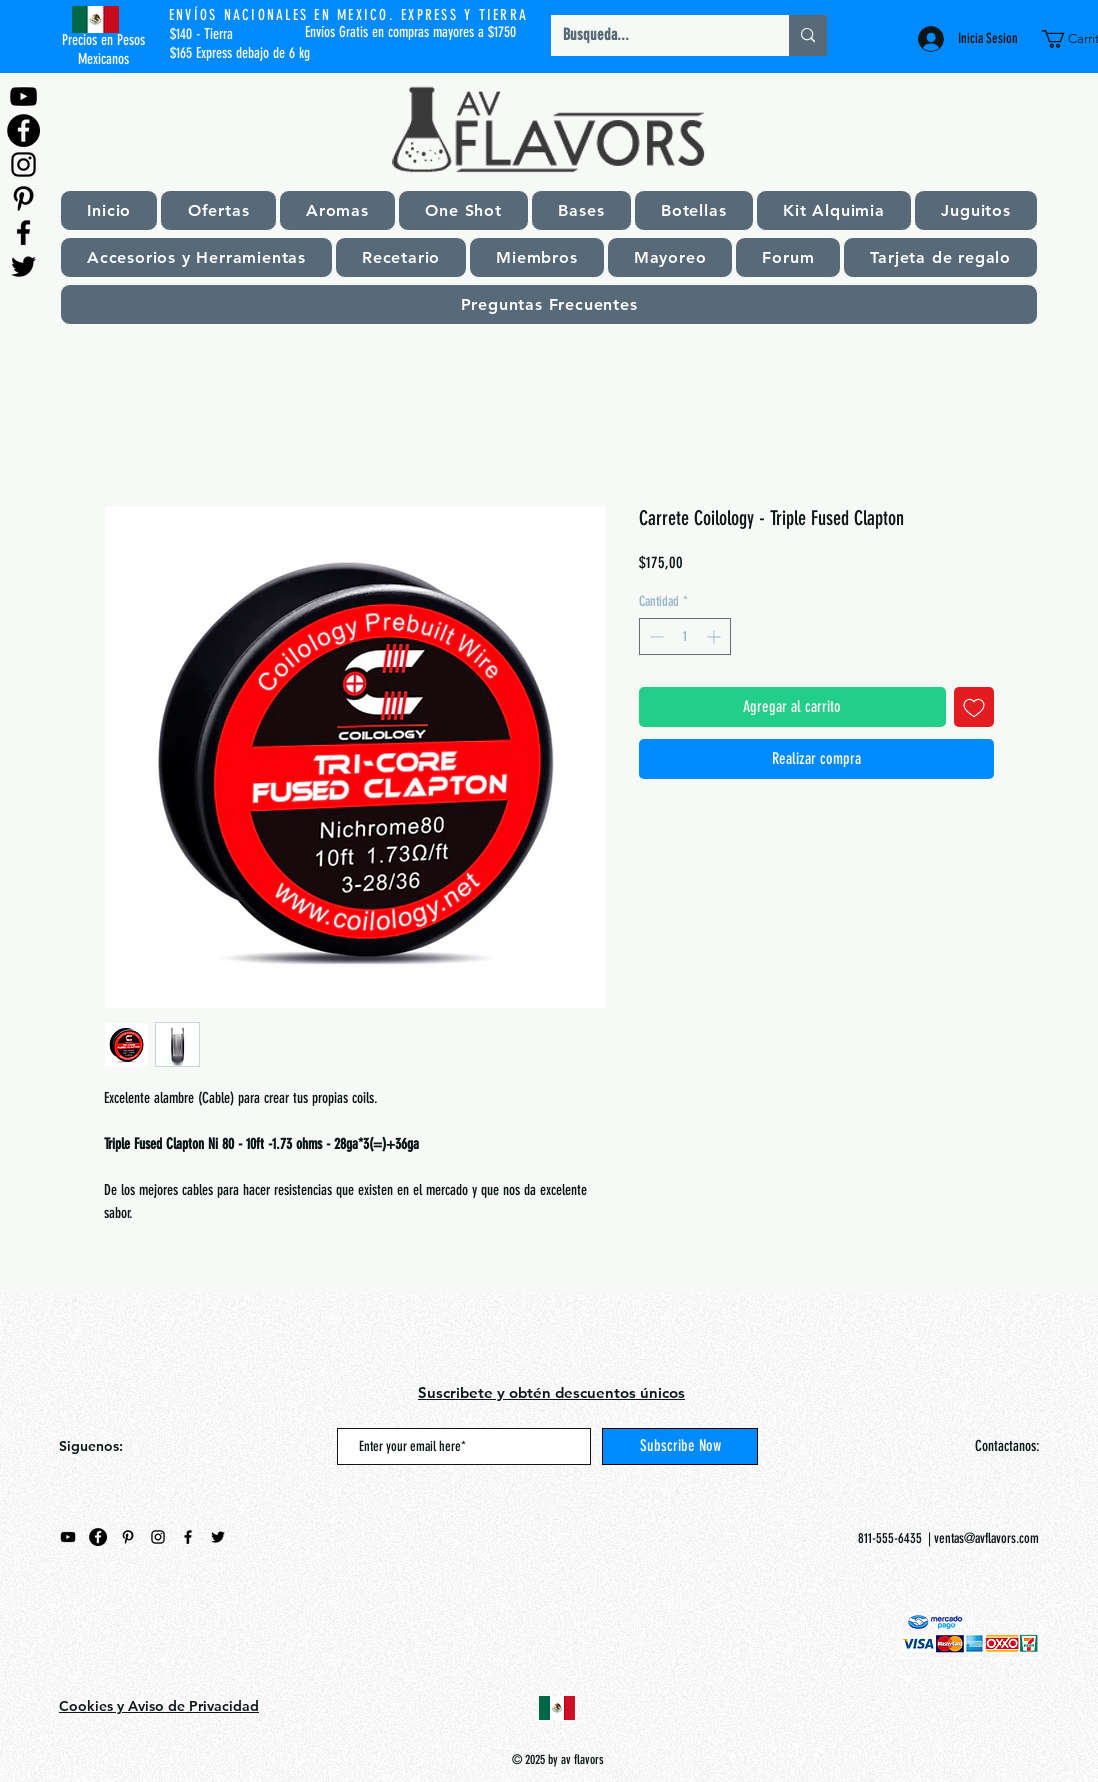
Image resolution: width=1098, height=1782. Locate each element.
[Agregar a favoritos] (974, 707)
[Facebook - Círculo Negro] (23, 130)
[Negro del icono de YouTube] (23, 96)
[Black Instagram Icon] (23, 164)
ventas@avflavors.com (986, 1538)
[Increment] (715, 636)
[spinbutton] (685, 636)
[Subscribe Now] (680, 1446)
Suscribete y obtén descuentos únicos (551, 1392)
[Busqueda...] (655, 35)
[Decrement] (654, 636)
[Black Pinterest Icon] (23, 198)
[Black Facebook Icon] (23, 232)
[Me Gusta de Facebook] (184, 1632)
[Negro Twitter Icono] (23, 266)
